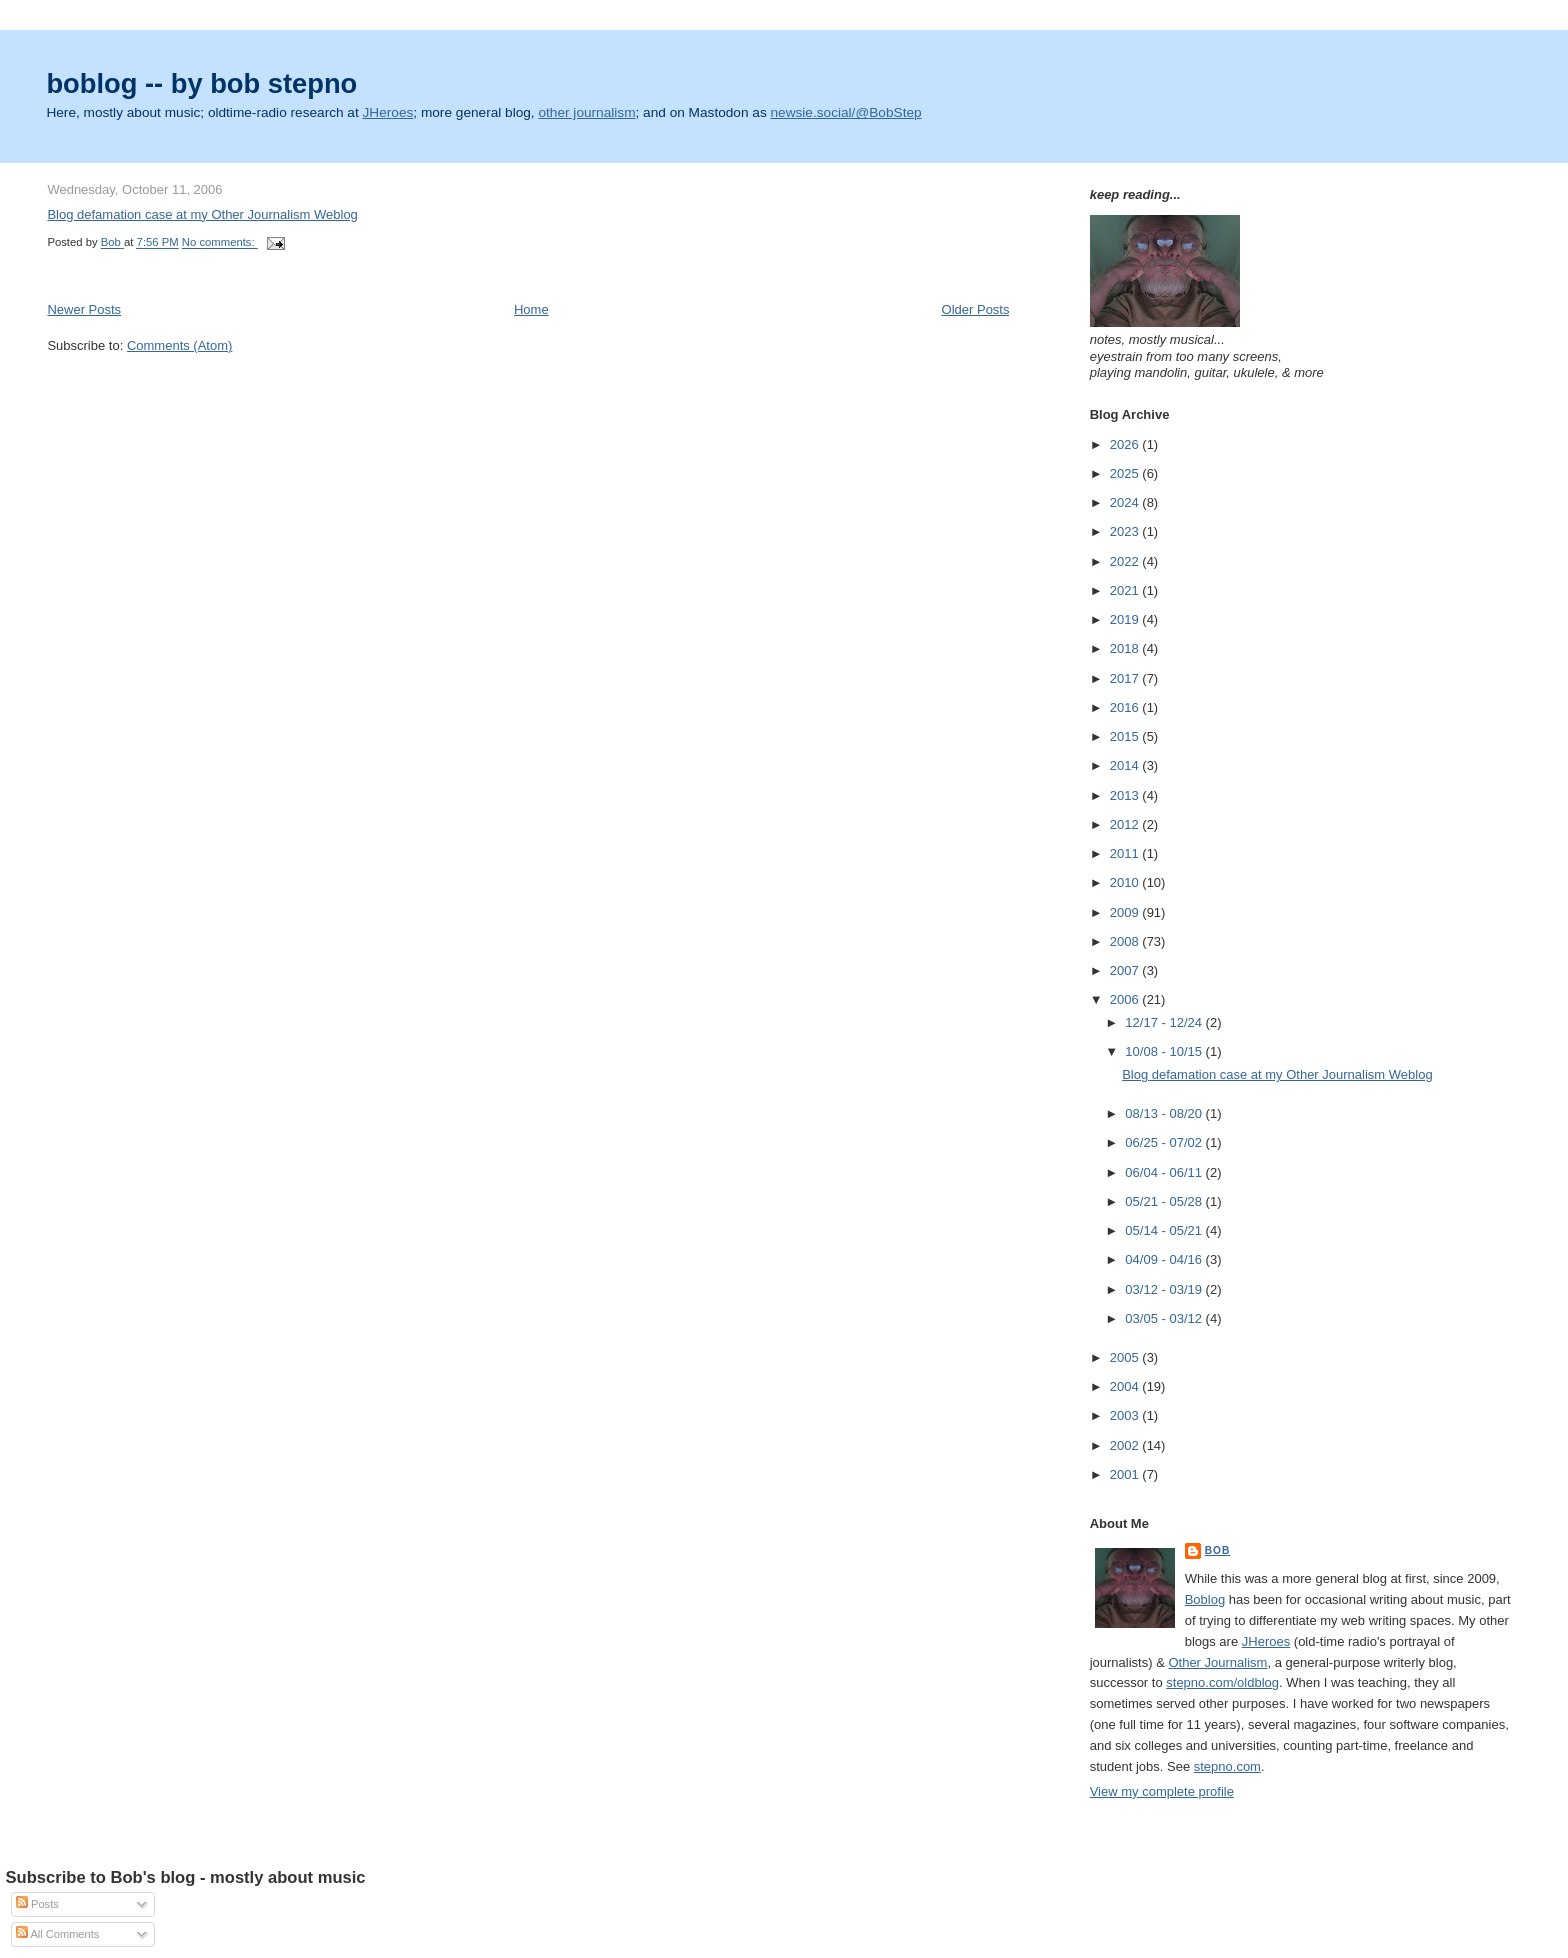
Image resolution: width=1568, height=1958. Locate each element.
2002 (1126, 1445)
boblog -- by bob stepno (201, 83)
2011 (1126, 853)
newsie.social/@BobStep (846, 112)
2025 (1126, 473)
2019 (1126, 619)
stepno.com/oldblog (1222, 1682)
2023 (1126, 531)
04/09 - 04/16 (1165, 1259)
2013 (1126, 795)
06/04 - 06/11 (1165, 1172)
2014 (1126, 765)
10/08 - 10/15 (1165, 1051)
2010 (1126, 882)
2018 (1126, 648)
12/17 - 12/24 (1165, 1022)
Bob (1218, 1550)
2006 (1126, 999)
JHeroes (388, 112)
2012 (1126, 824)
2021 (1126, 590)
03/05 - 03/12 (1165, 1318)
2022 (1126, 561)
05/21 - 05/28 (1165, 1201)
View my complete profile (1162, 1791)
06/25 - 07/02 (1165, 1142)
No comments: (220, 243)
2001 (1126, 1474)
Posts (37, 1904)
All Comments (57, 1934)
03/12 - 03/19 (1165, 1289)
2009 (1126, 912)
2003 (1126, 1415)
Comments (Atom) (179, 345)
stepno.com (1227, 1766)
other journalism (586, 112)
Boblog (1205, 1599)
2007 (1126, 970)
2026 (1126, 444)
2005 (1126, 1357)
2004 (1126, 1386)
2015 (1126, 736)
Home (531, 309)
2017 (1126, 678)
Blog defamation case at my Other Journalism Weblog (202, 214)
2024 (1126, 502)
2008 (1126, 941)
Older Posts (976, 309)
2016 (1126, 707)
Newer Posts (84, 309)
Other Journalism (1217, 1662)
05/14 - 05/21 (1165, 1230)
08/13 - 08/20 (1165, 1113)
